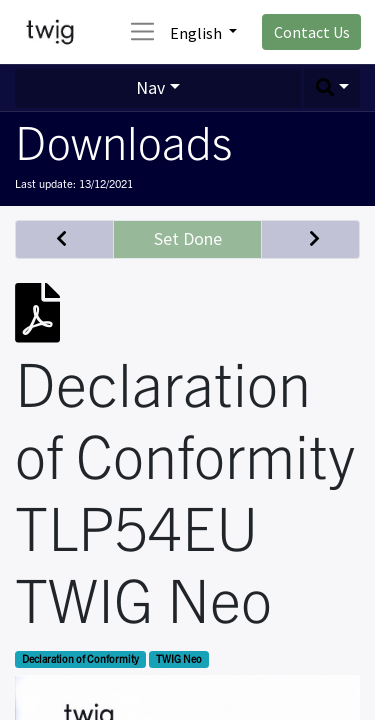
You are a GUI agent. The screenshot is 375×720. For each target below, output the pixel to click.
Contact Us (312, 32)
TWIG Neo (179, 658)
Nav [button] (150, 88)
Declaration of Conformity (80, 658)
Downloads (123, 140)
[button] (332, 88)
